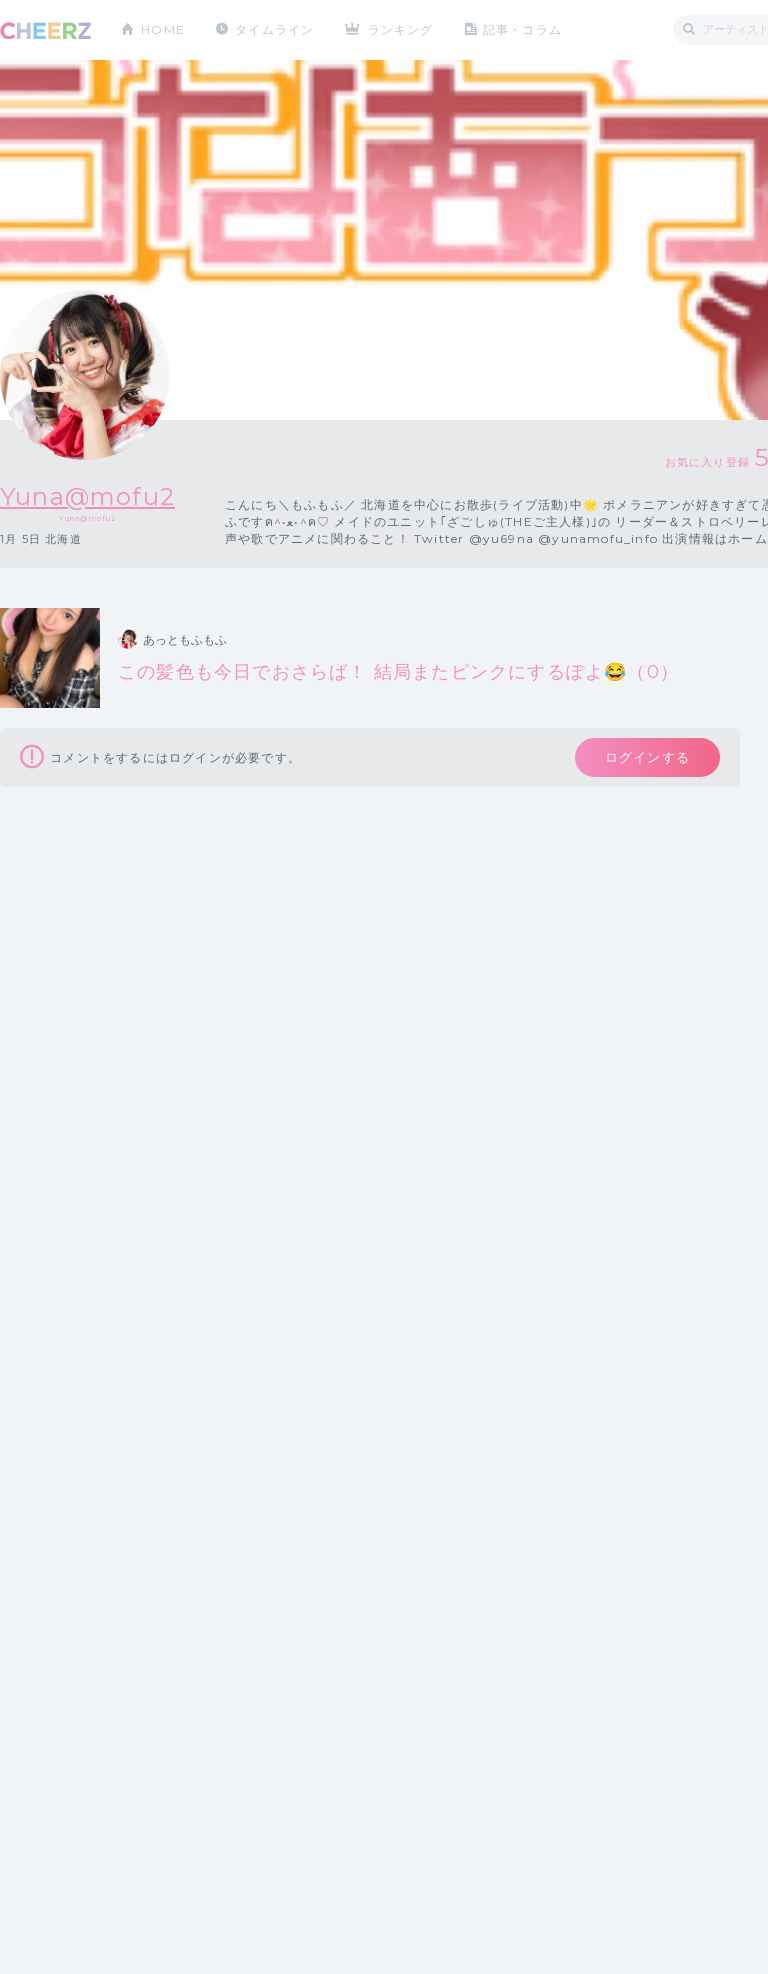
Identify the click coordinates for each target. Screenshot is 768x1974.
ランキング (401, 29)
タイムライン (274, 29)
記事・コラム (522, 29)
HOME (163, 29)
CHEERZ (45, 30)
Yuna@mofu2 (87, 496)
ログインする (647, 757)
